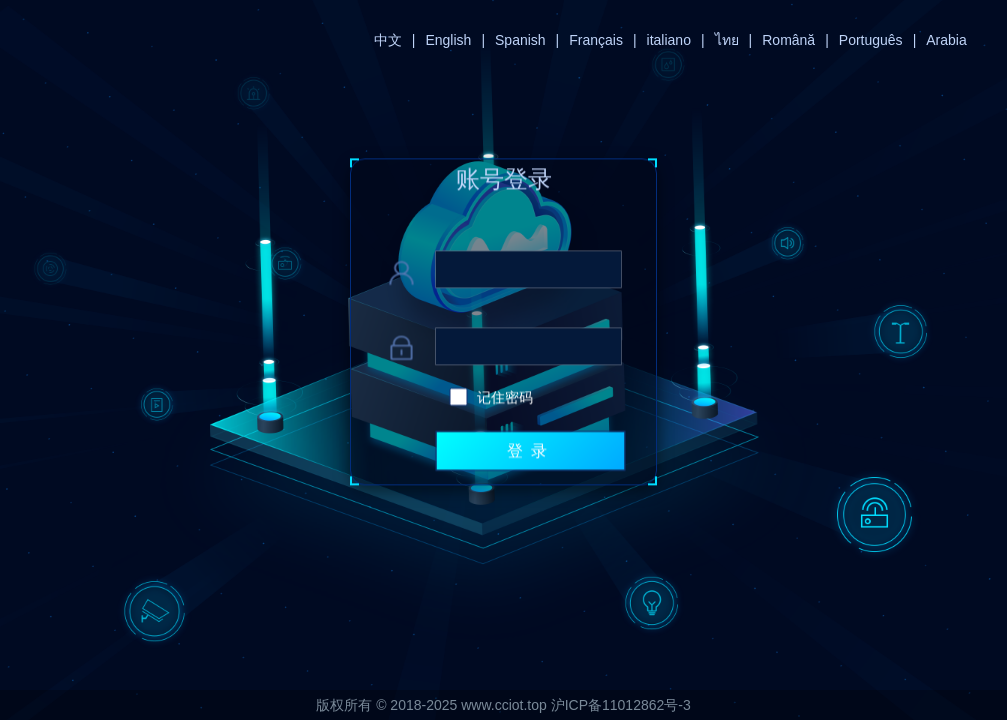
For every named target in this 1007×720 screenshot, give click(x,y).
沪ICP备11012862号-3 (621, 705)
